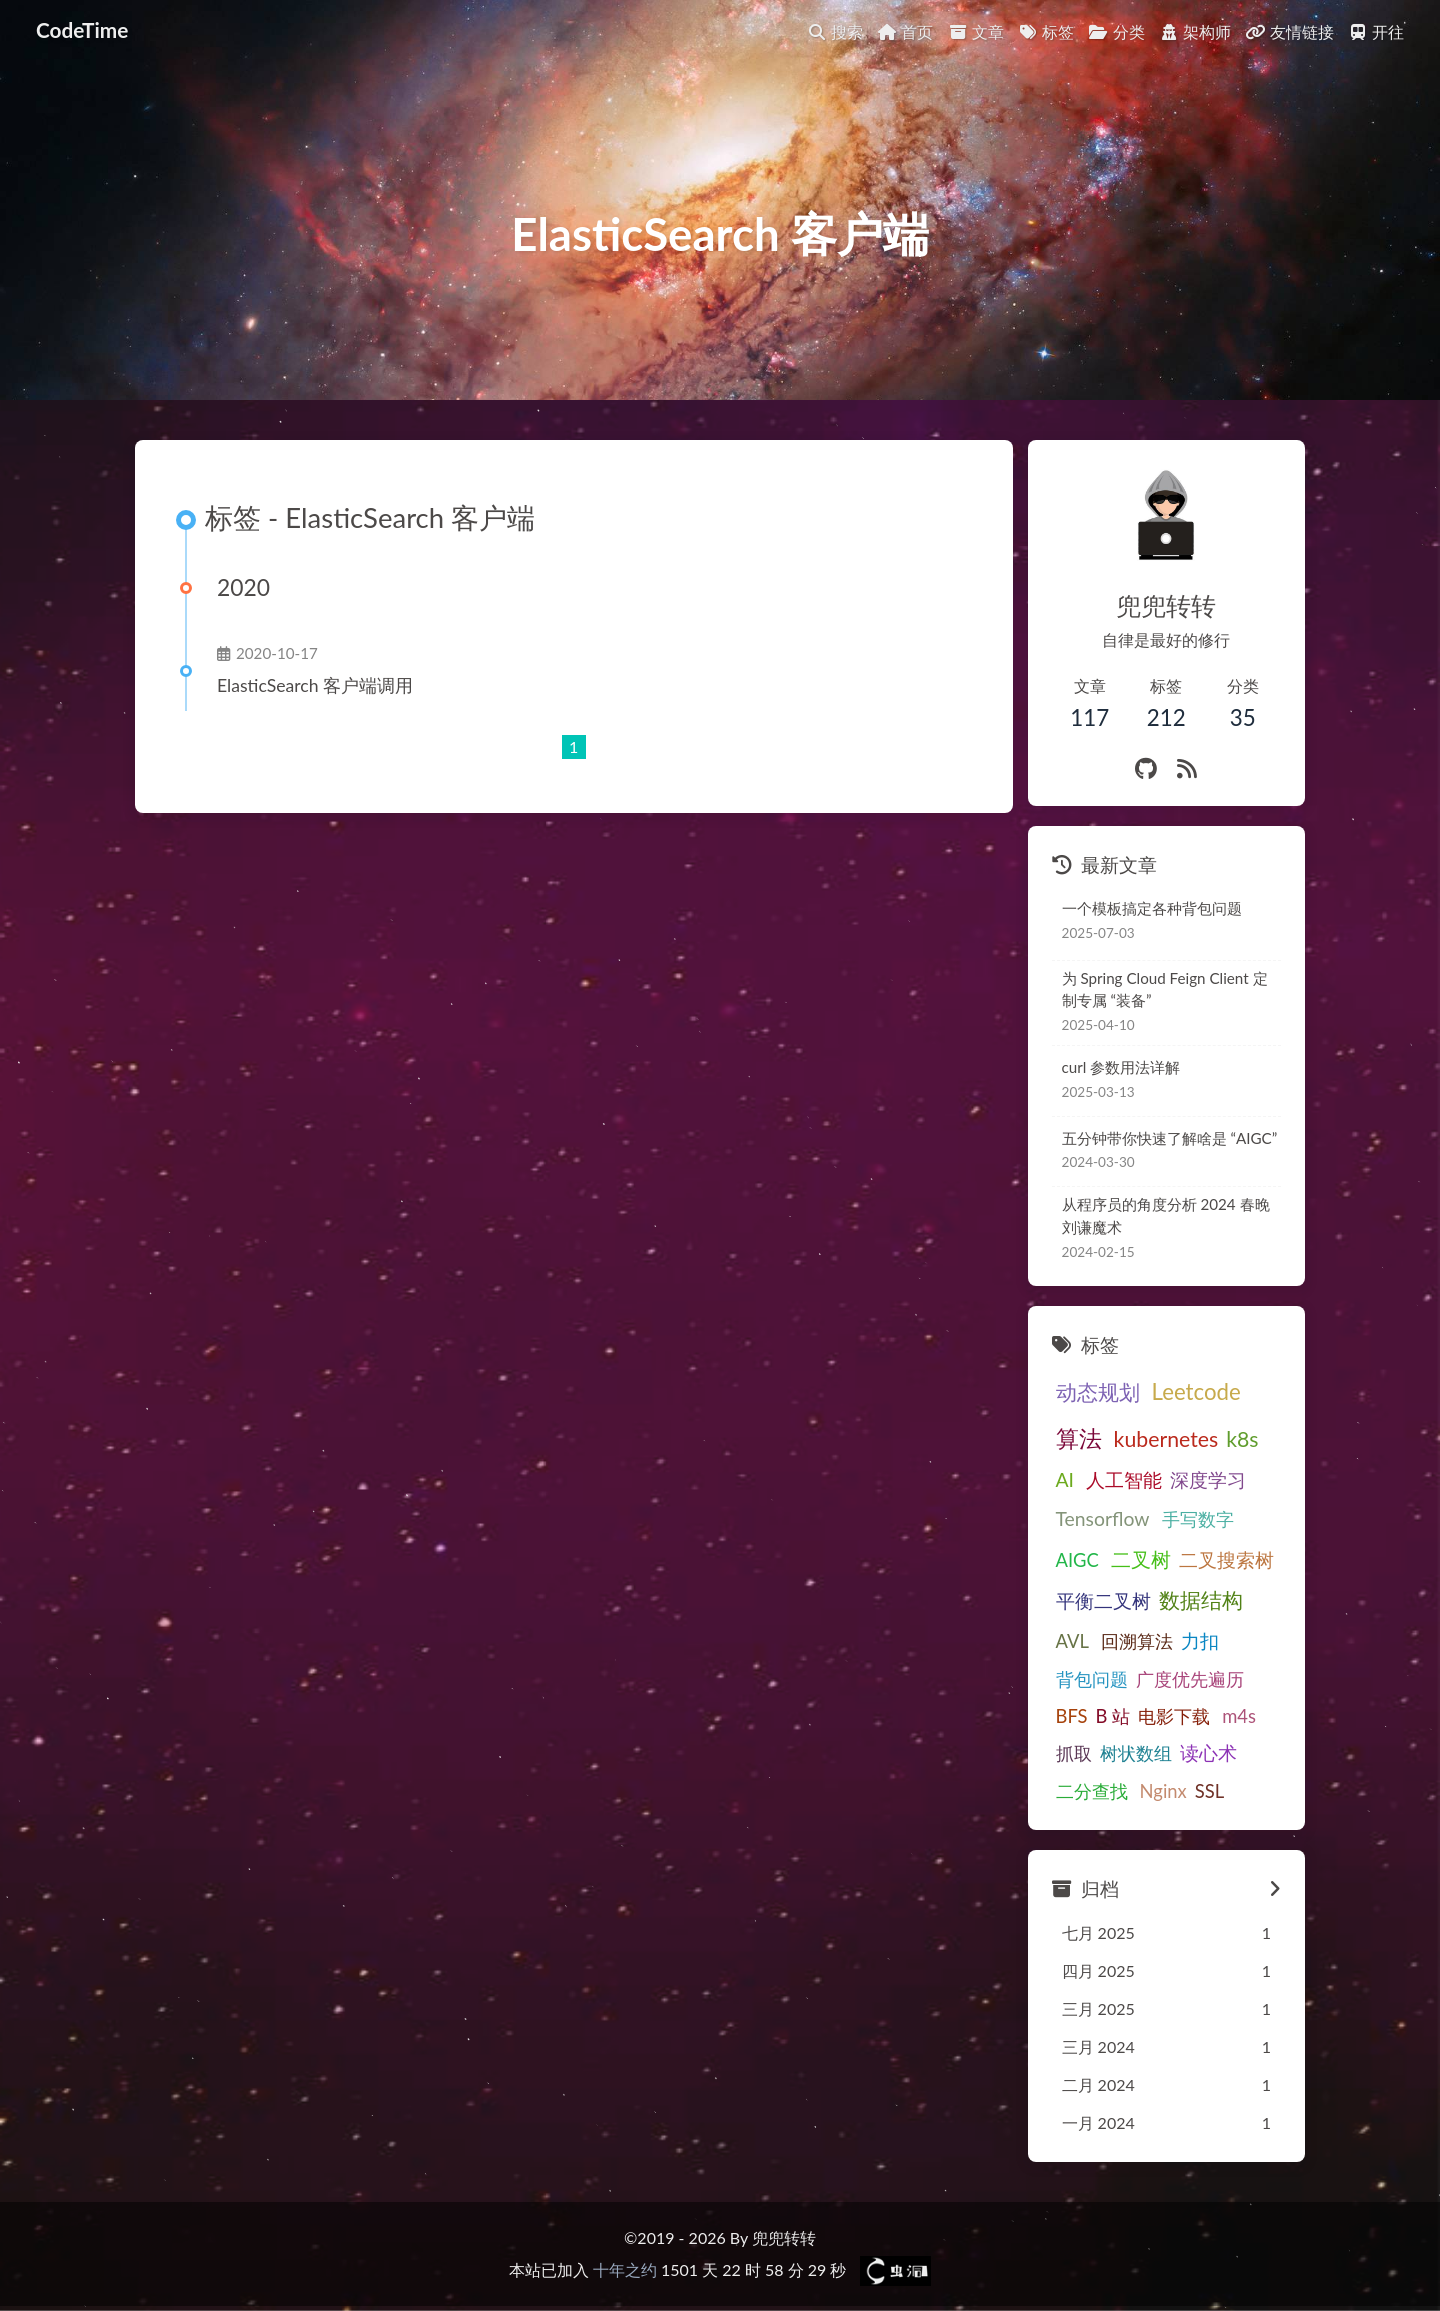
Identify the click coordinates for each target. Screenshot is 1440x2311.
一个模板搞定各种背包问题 (1152, 908)
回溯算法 (1137, 1641)
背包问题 (1092, 1679)
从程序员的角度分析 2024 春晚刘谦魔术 (1166, 1215)
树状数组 (1136, 1753)
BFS (1072, 1716)
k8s (1242, 1439)
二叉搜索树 (1226, 1559)
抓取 (1074, 1753)
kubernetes (1166, 1439)
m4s (1239, 1716)
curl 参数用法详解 (1121, 1067)
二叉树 (1141, 1559)
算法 (1079, 1438)
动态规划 (1098, 1392)
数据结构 (1201, 1600)
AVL (1072, 1641)
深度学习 (1208, 1479)
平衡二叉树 (1103, 1600)
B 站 (1112, 1716)
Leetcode (1196, 1391)
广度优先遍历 (1190, 1679)
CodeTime (82, 29)
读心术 (1208, 1752)
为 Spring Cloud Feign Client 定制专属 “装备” (1165, 989)
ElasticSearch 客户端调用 (315, 685)
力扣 (1200, 1640)
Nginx (1163, 1791)
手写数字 (1198, 1519)
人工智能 (1124, 1479)
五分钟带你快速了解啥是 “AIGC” (1170, 1138)
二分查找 (1092, 1791)
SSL (1209, 1791)
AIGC (1077, 1560)
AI (1065, 1479)
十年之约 (625, 2269)
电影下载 (1174, 1716)
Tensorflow (1103, 1518)
